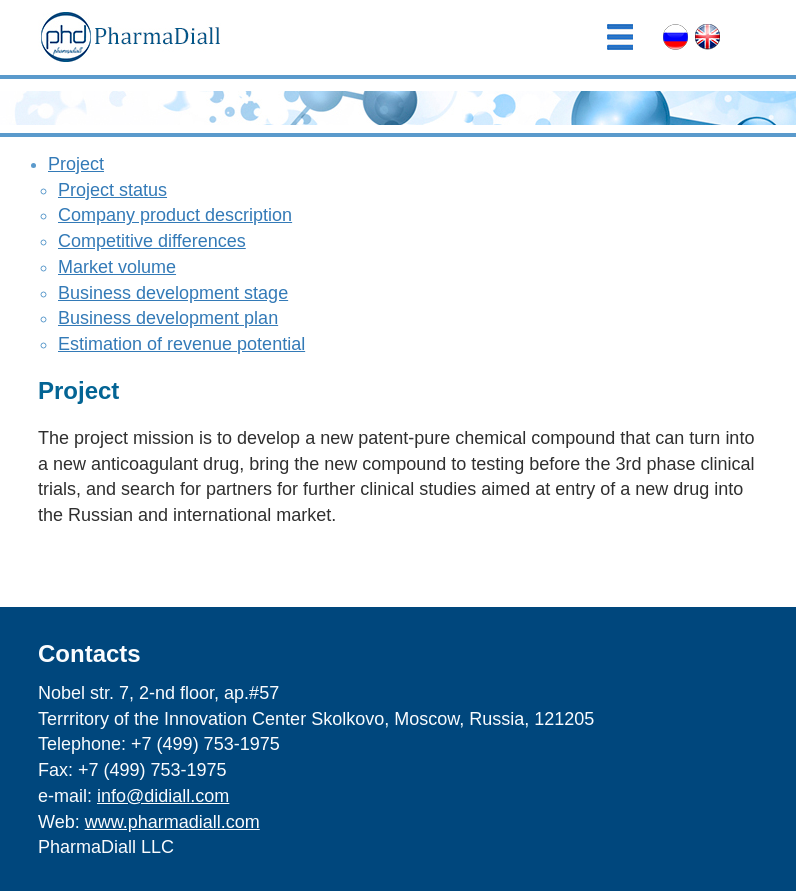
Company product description (175, 215)
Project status (112, 190)
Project (76, 164)
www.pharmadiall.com (172, 822)
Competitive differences (152, 241)
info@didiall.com (163, 796)
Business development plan (168, 318)
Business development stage (173, 293)
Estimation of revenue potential (181, 344)
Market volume (117, 267)
